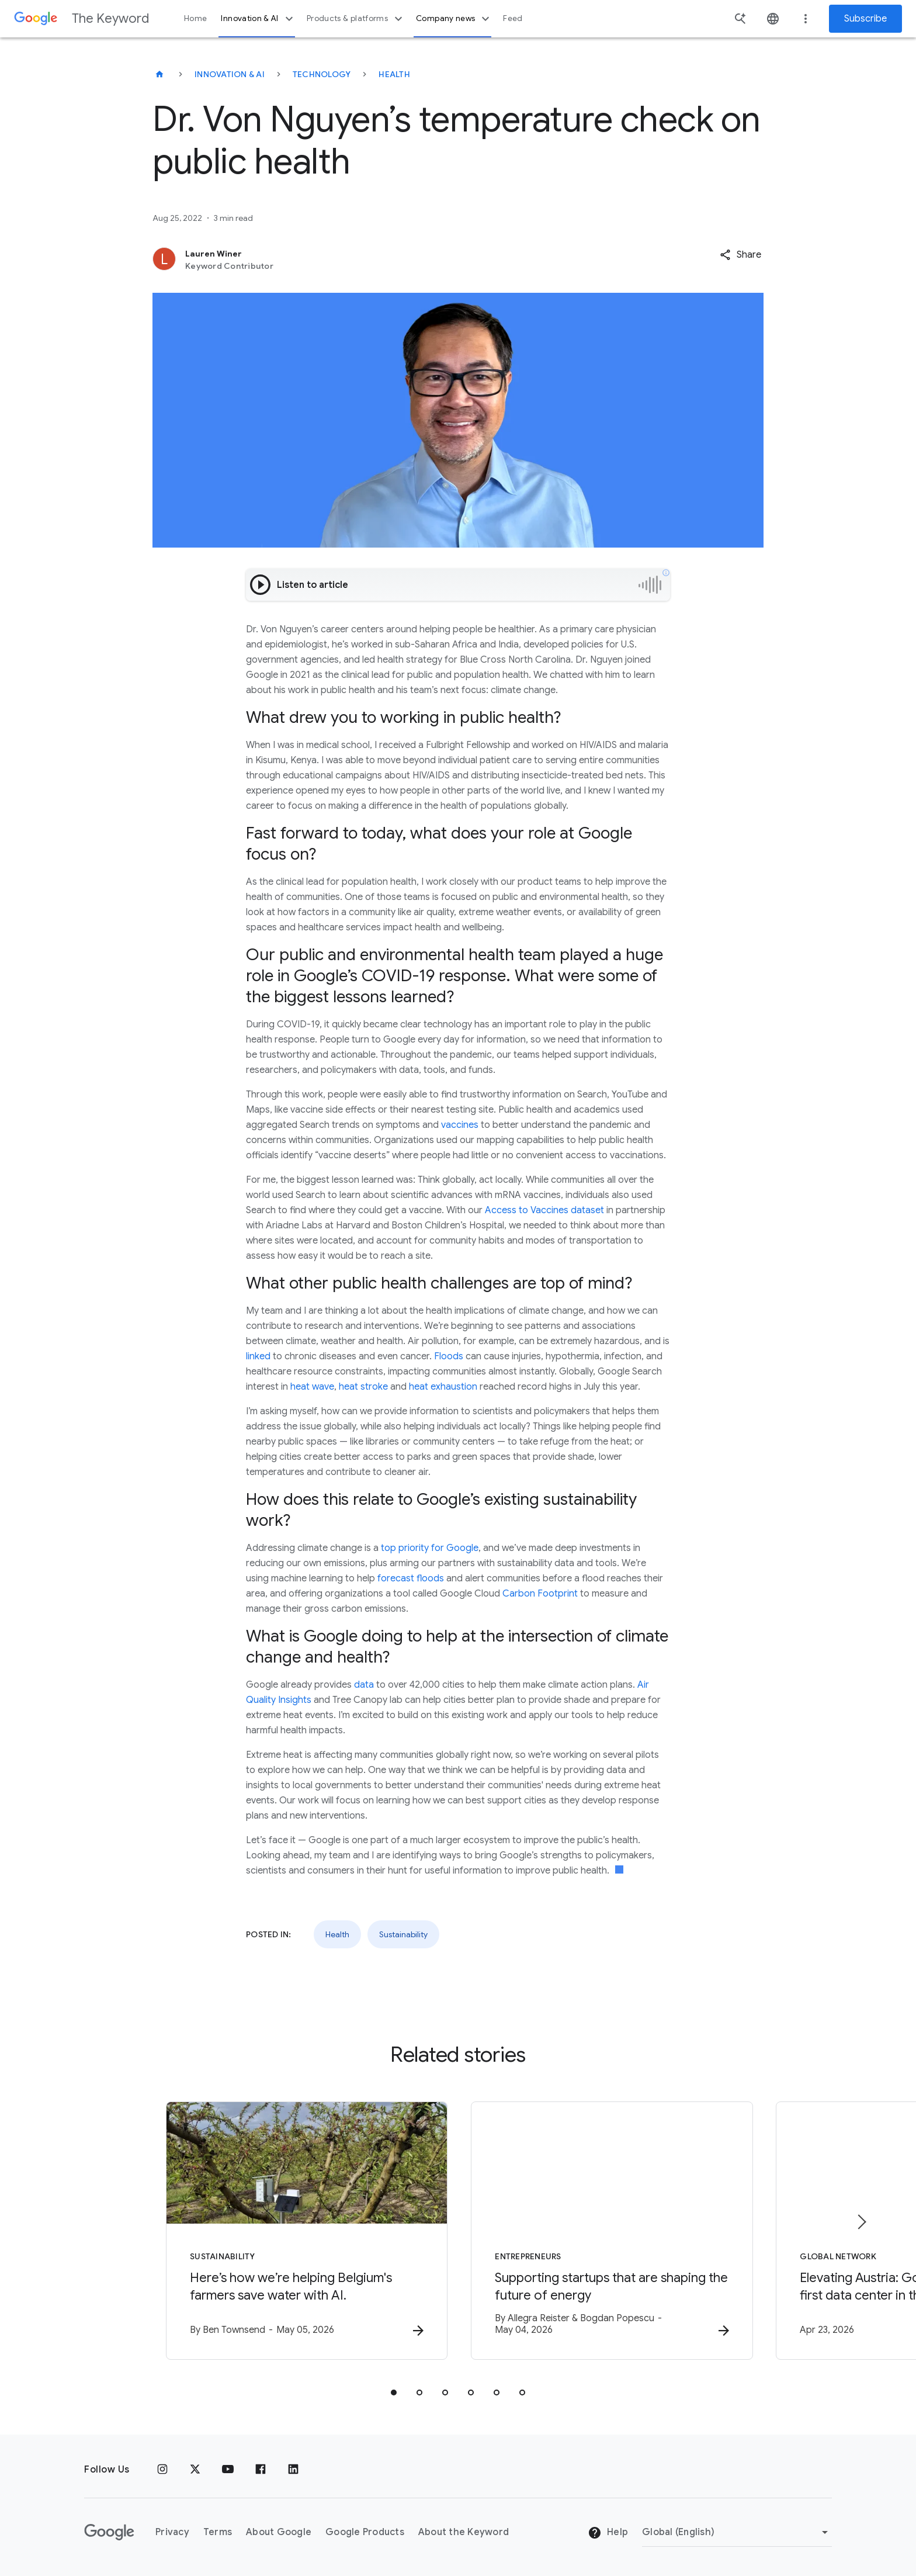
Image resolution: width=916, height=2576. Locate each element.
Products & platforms (356, 19)
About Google (278, 2532)
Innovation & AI (258, 19)
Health (394, 74)
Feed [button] (512, 18)
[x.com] (195, 2470)
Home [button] (195, 18)
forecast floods (410, 1578)
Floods (448, 1356)
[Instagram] (162, 2470)
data (364, 1685)
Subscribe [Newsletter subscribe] (865, 19)
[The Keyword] (159, 74)
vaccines (459, 1125)
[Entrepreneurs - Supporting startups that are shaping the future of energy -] (611, 2230)
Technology (322, 74)
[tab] (394, 2392)
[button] (740, 255)
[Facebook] (261, 2470)
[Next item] (861, 2222)
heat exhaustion (443, 1387)
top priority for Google (429, 1548)
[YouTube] (228, 2470)
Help (608, 2533)
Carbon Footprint (540, 1593)
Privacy (172, 2532)
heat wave (312, 1387)
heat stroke (363, 1387)
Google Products (364, 2532)
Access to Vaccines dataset (544, 1210)
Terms (217, 2532)
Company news (454, 19)
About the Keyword (463, 2532)
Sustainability (403, 1934)
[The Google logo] (109, 2532)
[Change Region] (737, 2532)
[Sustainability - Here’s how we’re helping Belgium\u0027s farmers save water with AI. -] (305, 2230)
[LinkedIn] (293, 2470)
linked (258, 1356)
